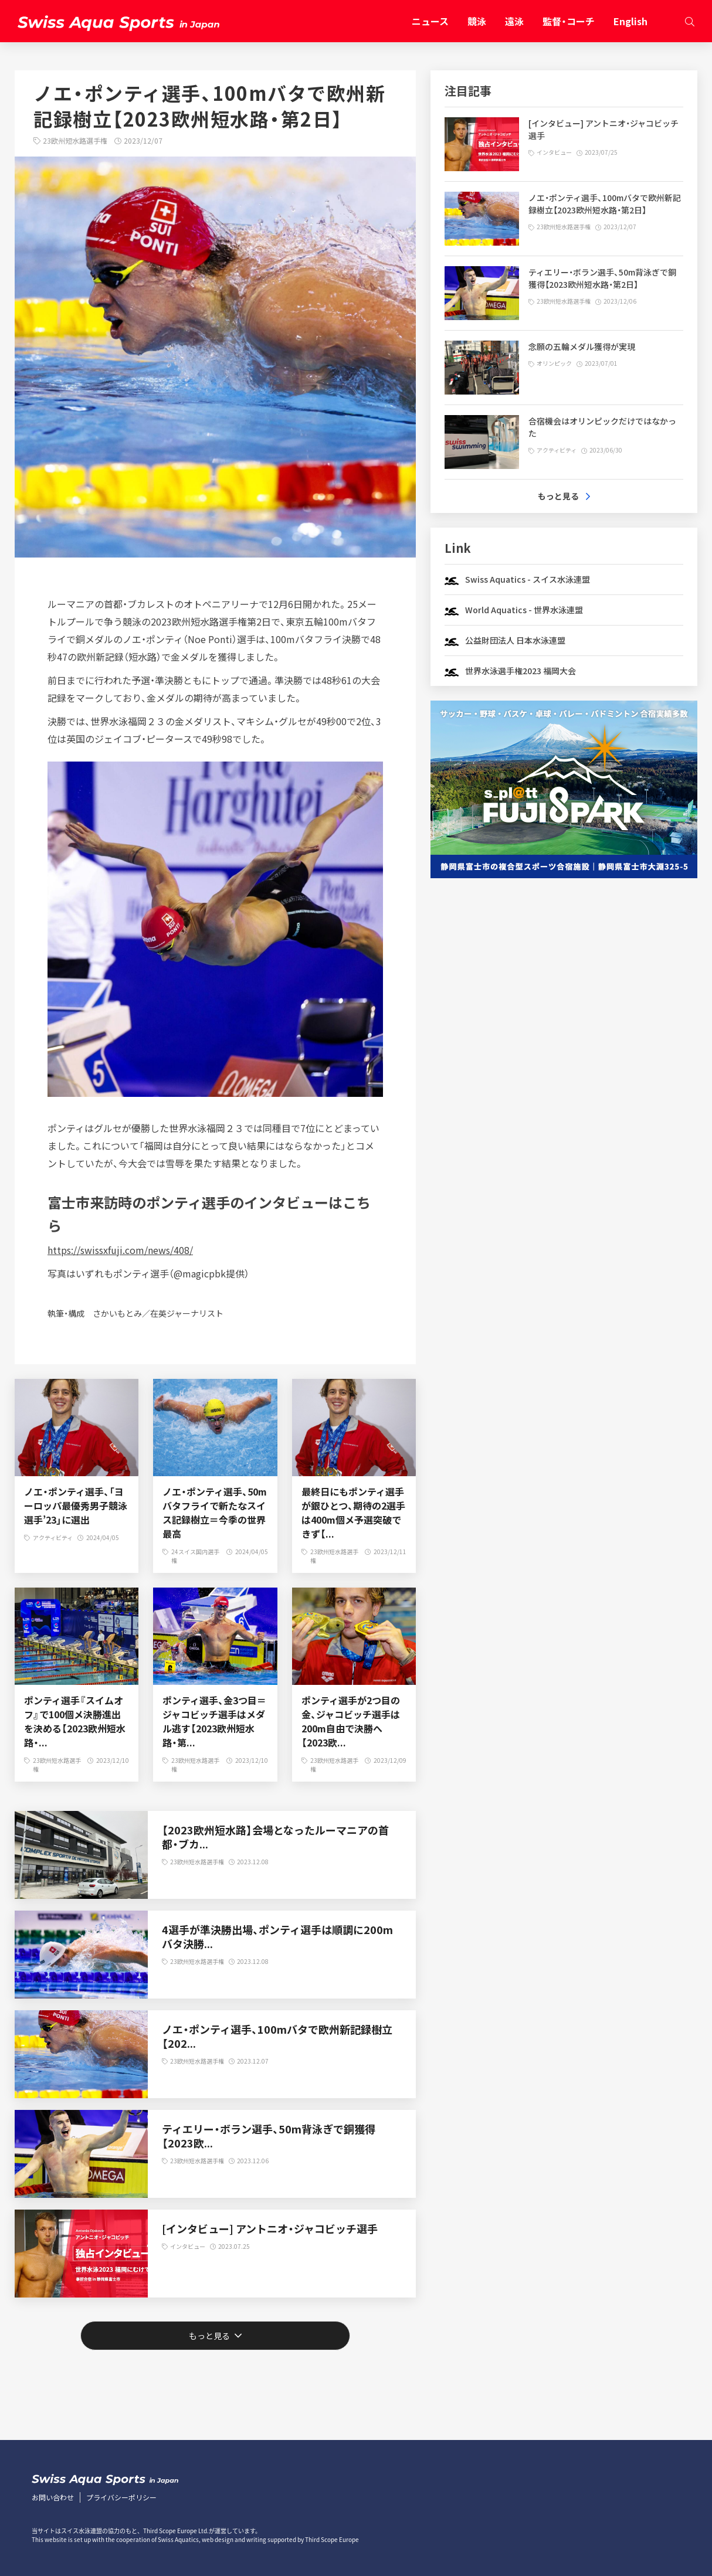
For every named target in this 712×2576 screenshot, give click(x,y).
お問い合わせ (53, 2497)
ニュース (430, 21)
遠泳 (514, 21)
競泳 (476, 21)
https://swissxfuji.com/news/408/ (120, 1250)
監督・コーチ (569, 21)
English (630, 21)
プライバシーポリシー (121, 2497)
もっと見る (209, 2335)
